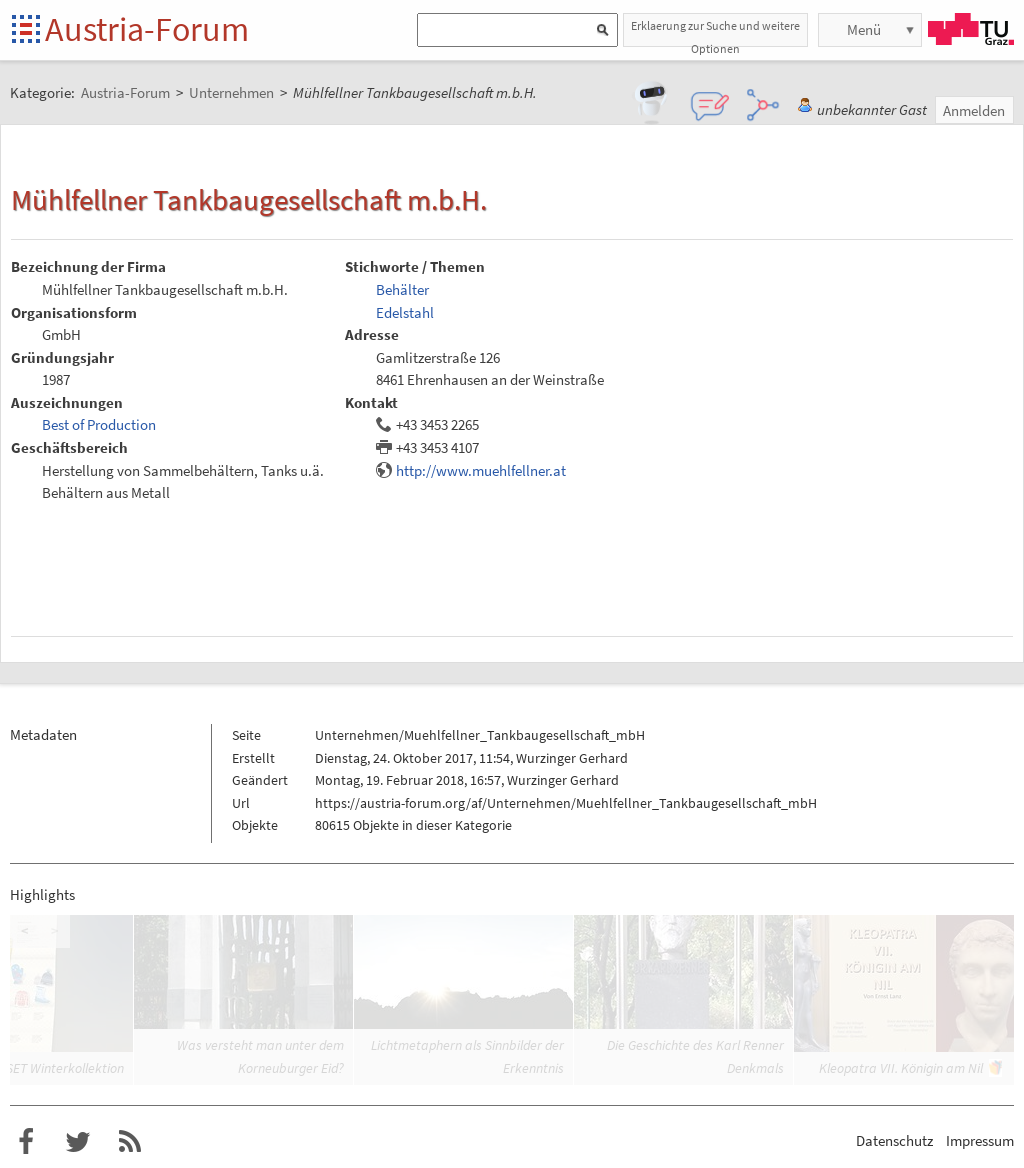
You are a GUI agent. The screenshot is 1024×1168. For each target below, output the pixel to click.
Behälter (402, 289)
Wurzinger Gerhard (572, 758)
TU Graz (971, 29)
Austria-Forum (147, 29)
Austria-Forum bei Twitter (78, 1142)
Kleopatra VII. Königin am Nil (901, 1068)
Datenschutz (894, 1140)
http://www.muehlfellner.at (481, 470)
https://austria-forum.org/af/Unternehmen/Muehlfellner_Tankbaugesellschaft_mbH (566, 803)
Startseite (27, 30)
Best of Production (99, 424)
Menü (864, 29)
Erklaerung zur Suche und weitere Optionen (715, 32)
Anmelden (974, 110)
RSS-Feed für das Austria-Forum (130, 1142)
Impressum (980, 1140)
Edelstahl (405, 312)
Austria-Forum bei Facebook (26, 1142)
